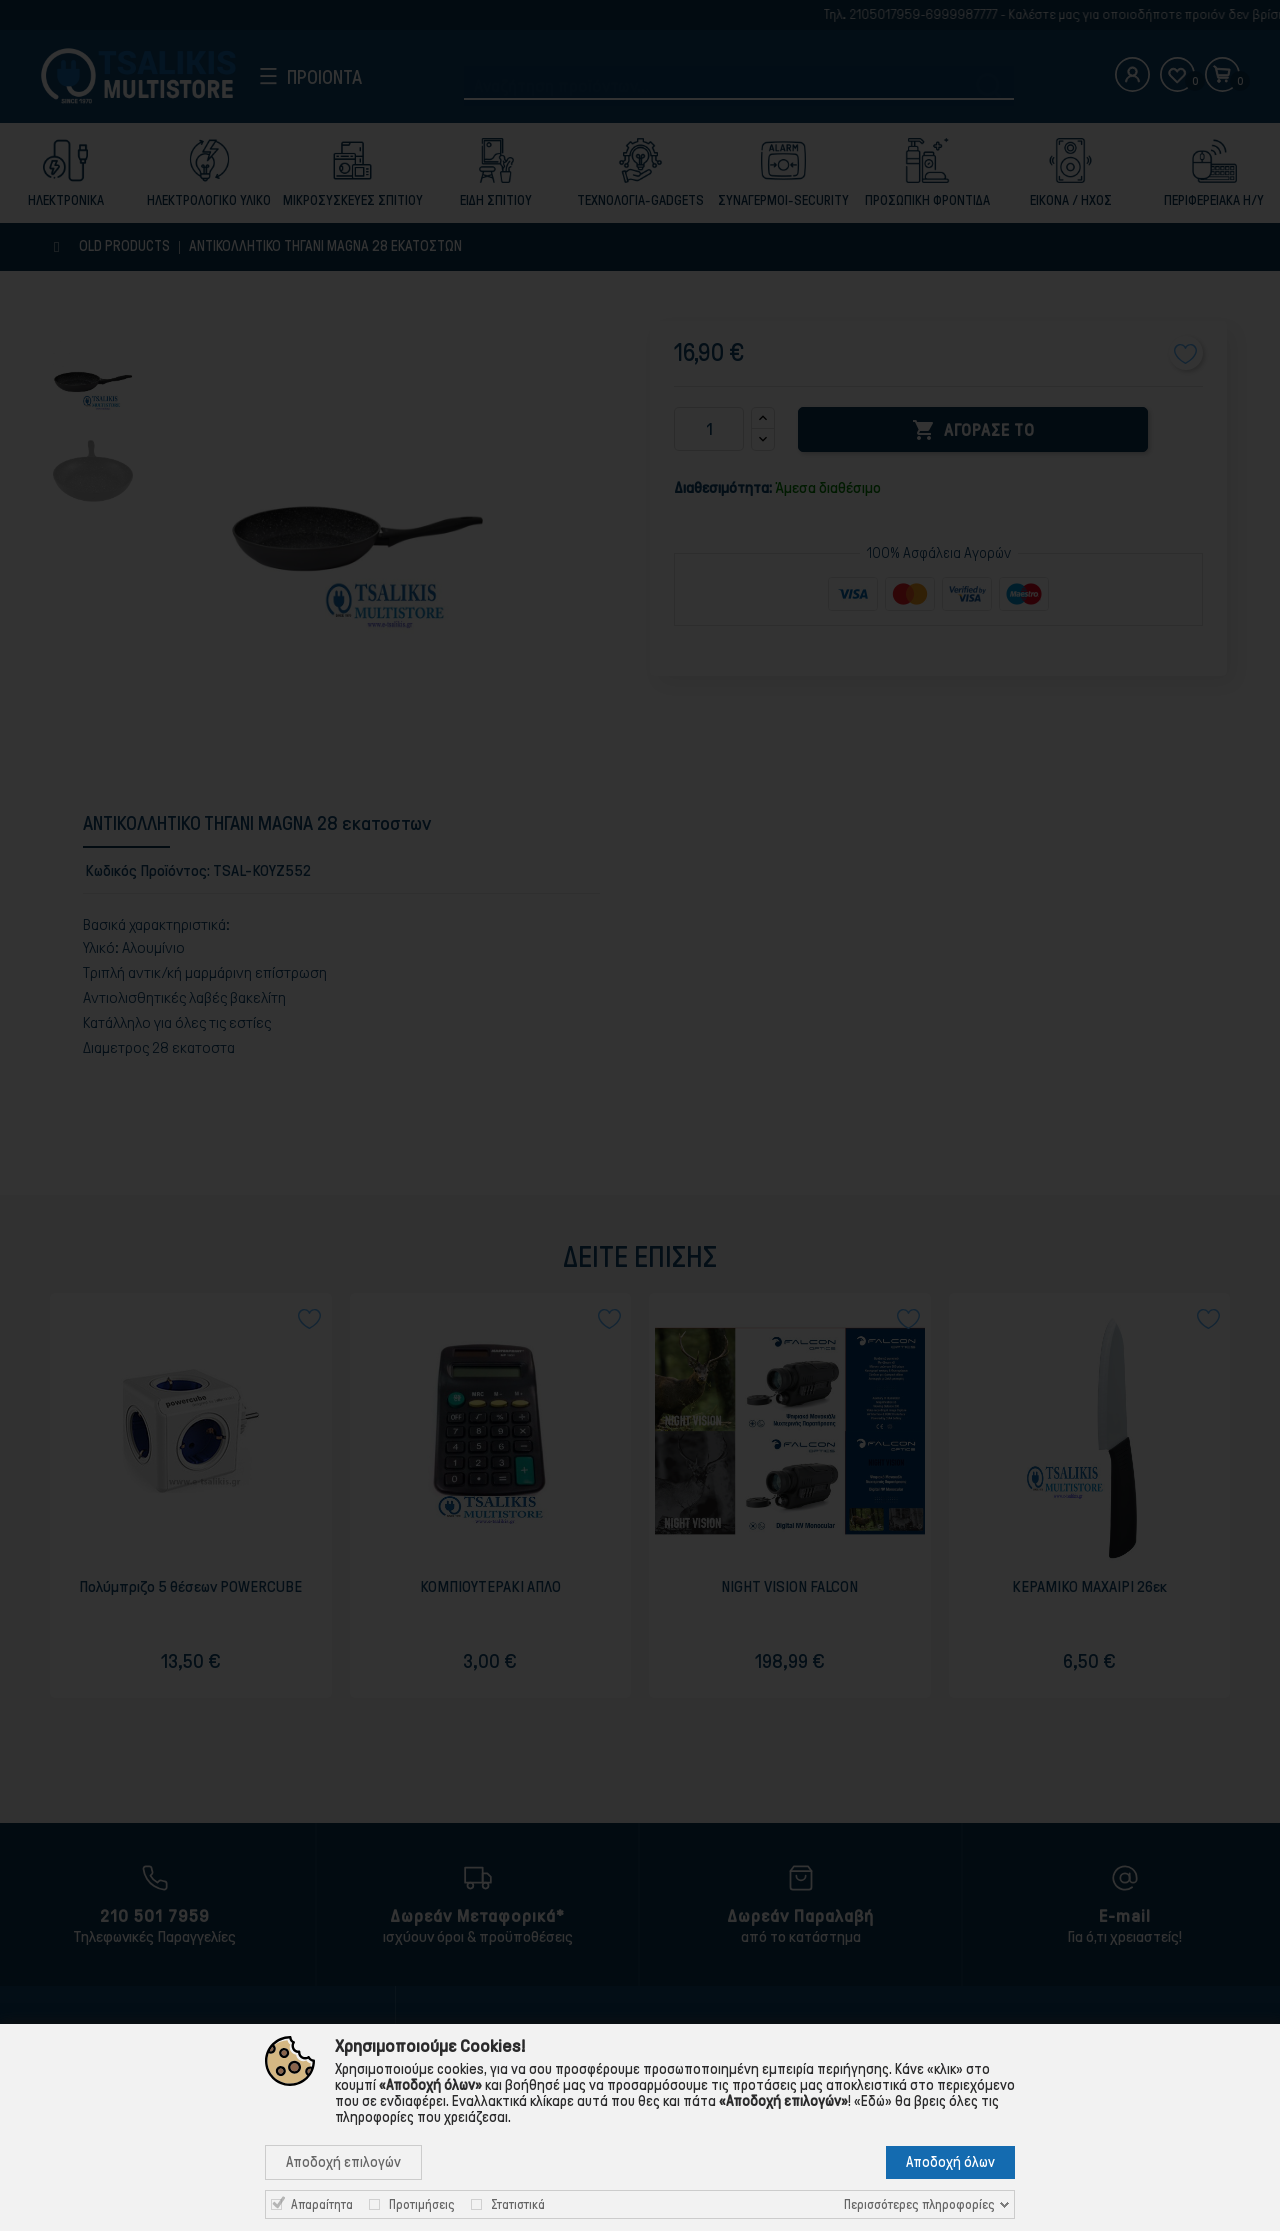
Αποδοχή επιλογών (343, 2162)
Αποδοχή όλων (950, 2162)
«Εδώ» (873, 2101)
